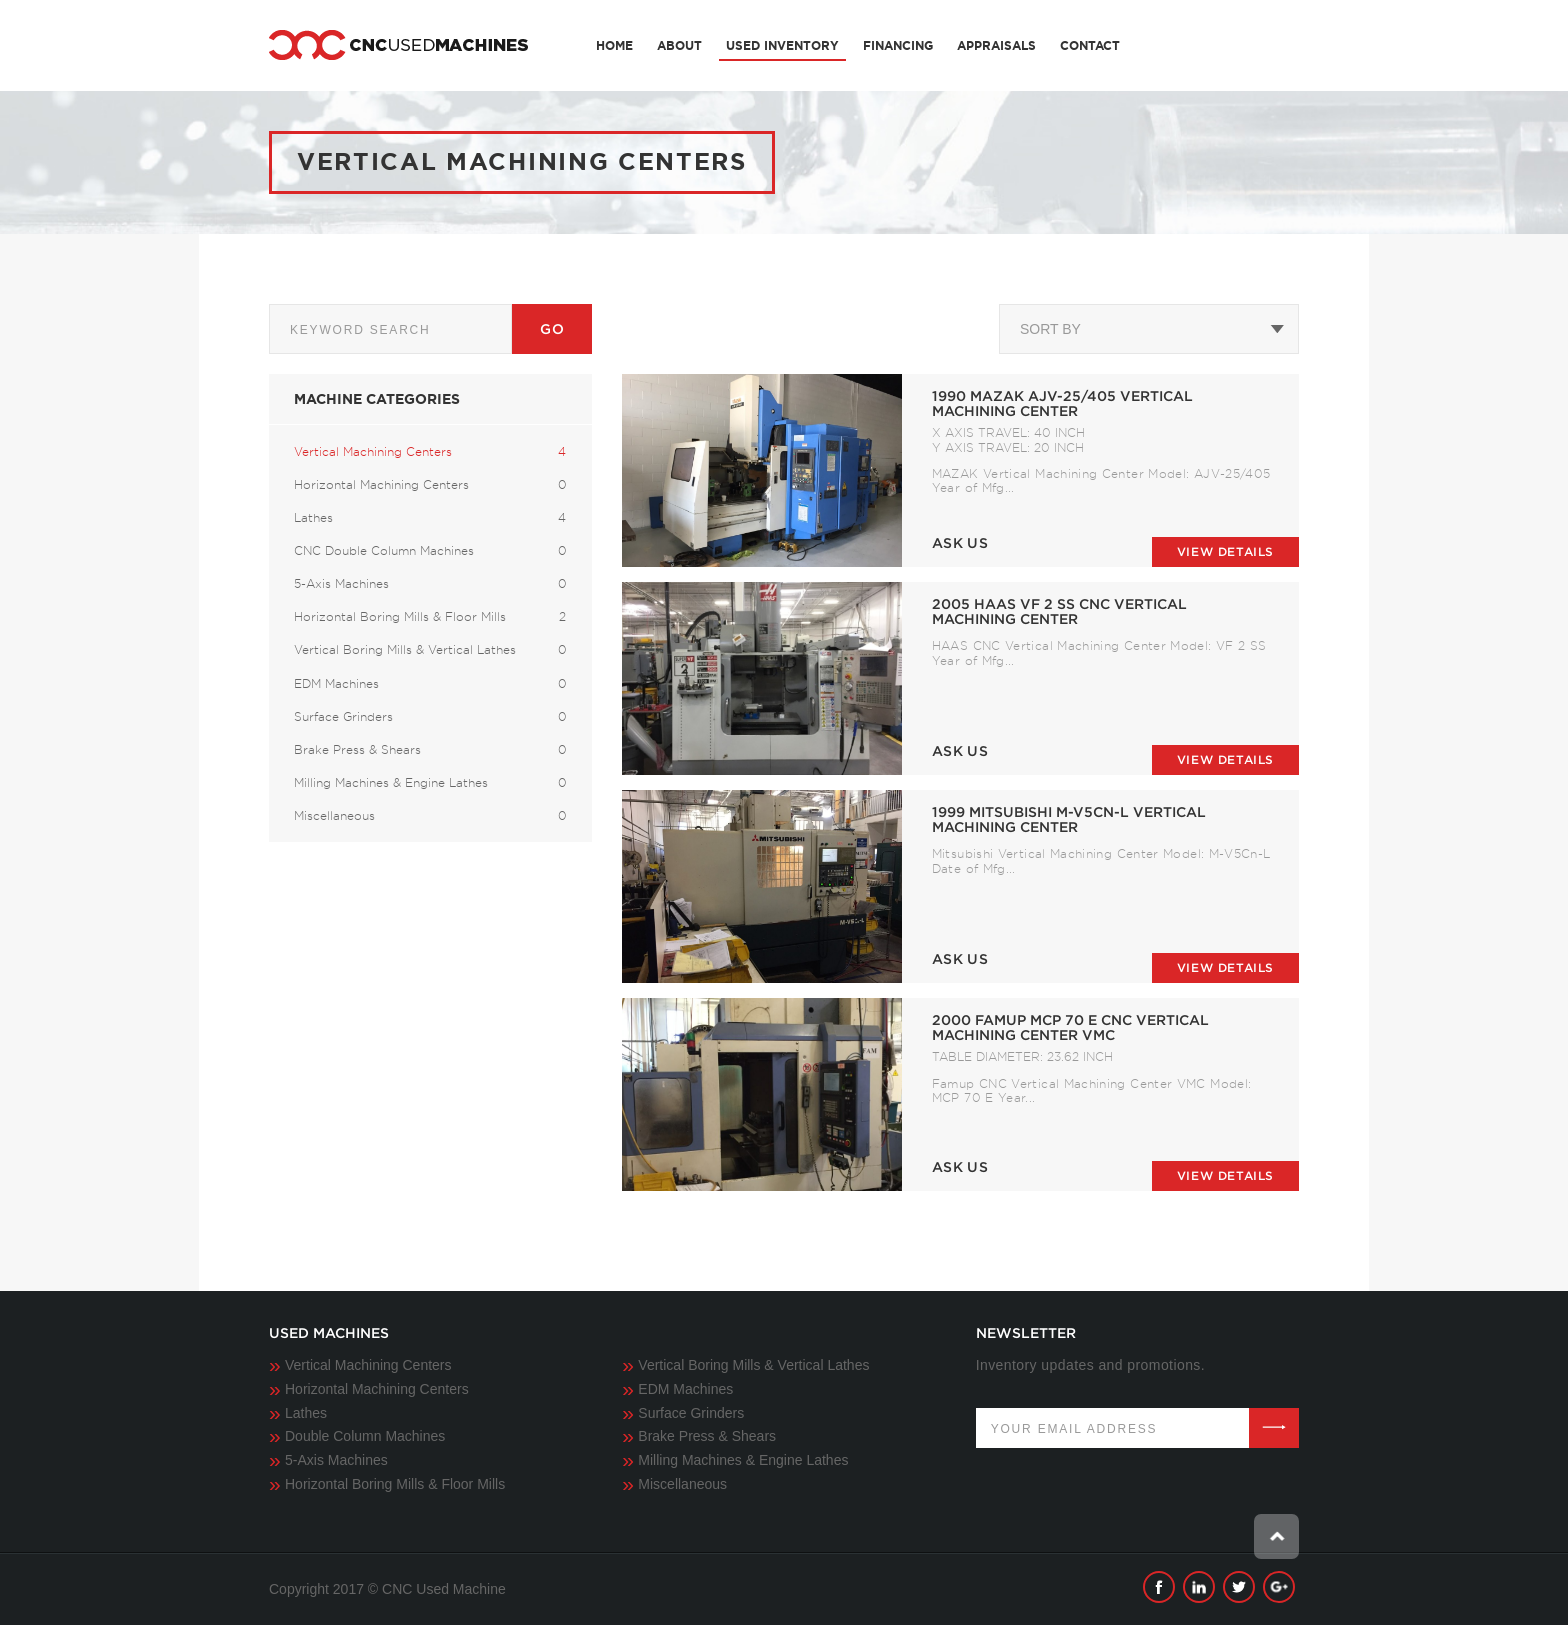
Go (552, 329)
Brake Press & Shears (707, 1436)
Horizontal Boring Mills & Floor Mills (395, 1484)
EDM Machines (685, 1389)
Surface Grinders (691, 1413)
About (679, 45)
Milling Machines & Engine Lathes (743, 1460)
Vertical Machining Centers (368, 1365)
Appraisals (996, 45)
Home (614, 45)
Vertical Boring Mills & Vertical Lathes (753, 1365)
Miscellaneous (682, 1484)
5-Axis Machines (336, 1460)
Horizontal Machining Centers (377, 1389)
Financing (898, 45)
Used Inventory (782, 45)
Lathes (306, 1413)
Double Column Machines (365, 1436)
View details (1225, 551)
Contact (1090, 45)
